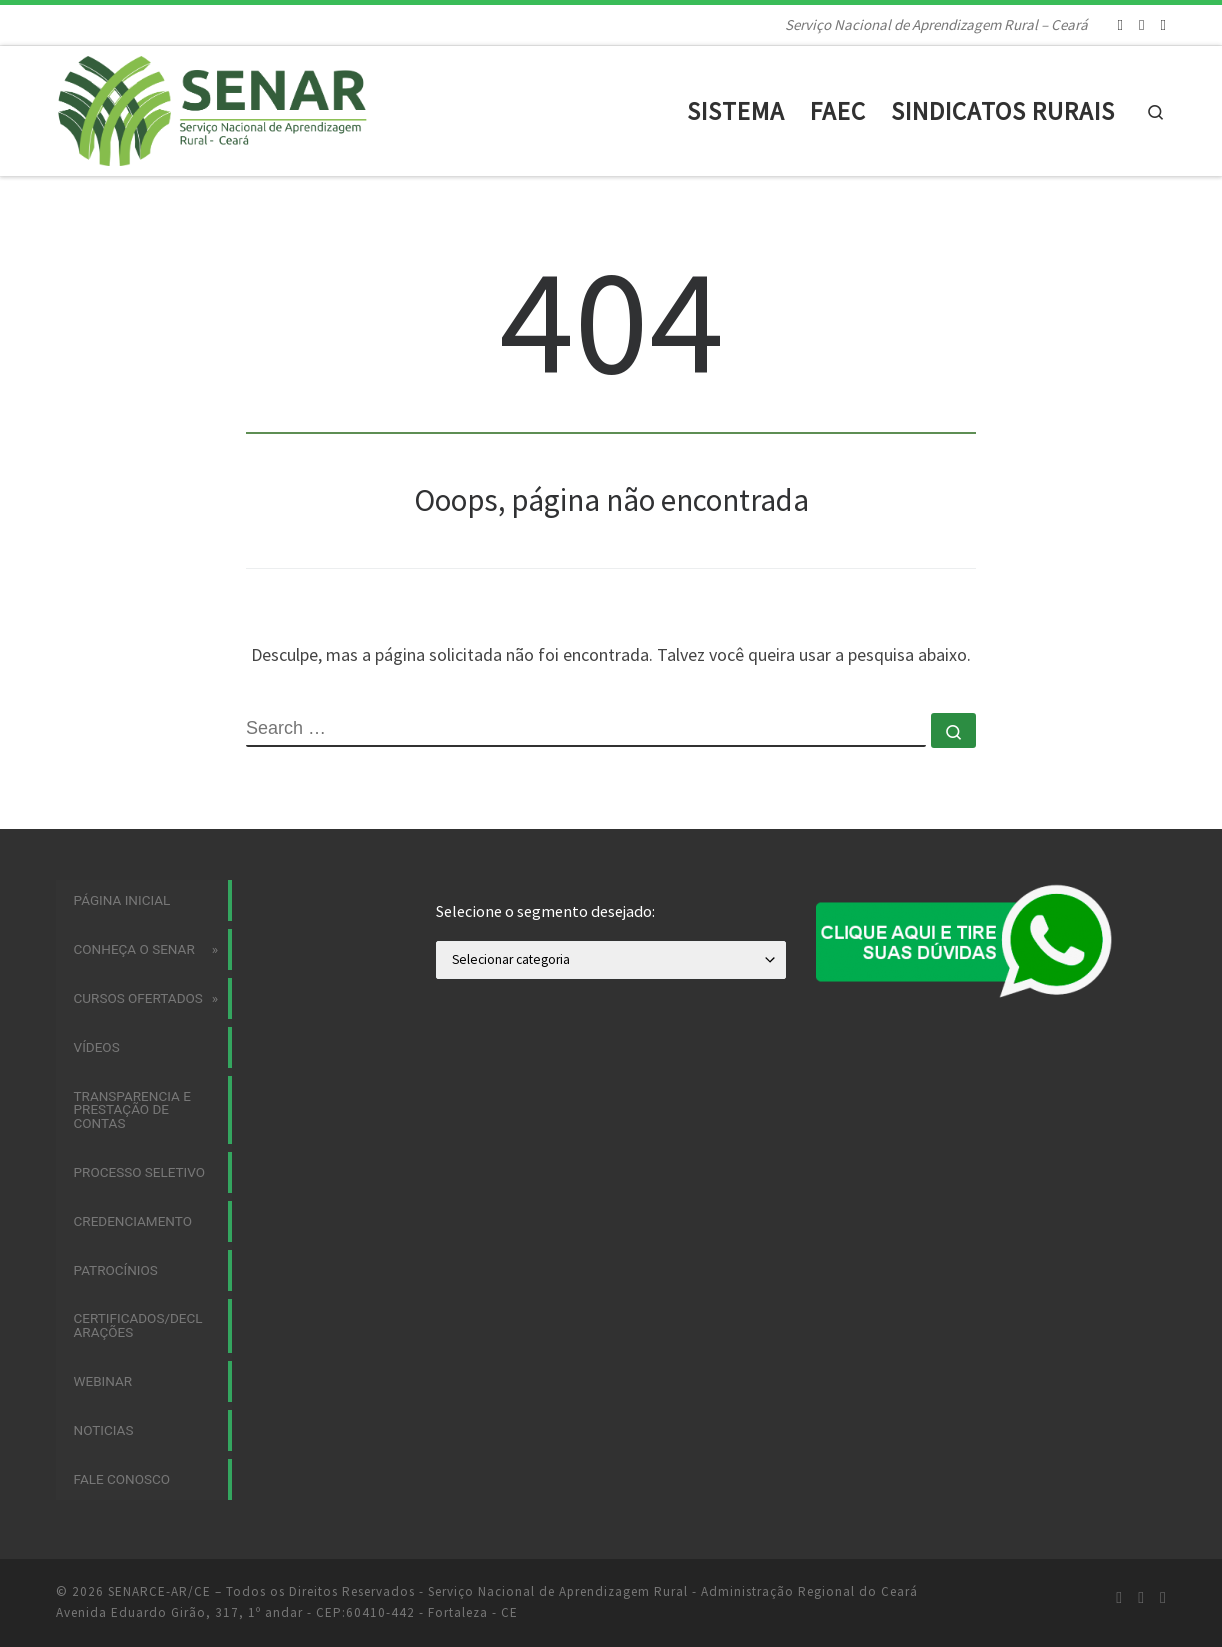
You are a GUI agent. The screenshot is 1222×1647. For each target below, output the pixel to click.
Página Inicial (122, 900)
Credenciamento (133, 1221)
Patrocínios (116, 1270)
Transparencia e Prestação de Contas (132, 1109)
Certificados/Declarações (138, 1325)
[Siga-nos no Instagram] (1120, 24)
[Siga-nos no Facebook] (1141, 24)
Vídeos (97, 1047)
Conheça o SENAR (134, 949)
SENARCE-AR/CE (159, 1591)
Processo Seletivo (140, 1172)
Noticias (104, 1430)
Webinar (103, 1381)
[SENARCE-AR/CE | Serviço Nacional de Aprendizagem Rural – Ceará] (229, 107)
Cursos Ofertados (138, 998)
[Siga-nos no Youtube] (1163, 24)
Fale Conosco (122, 1479)
